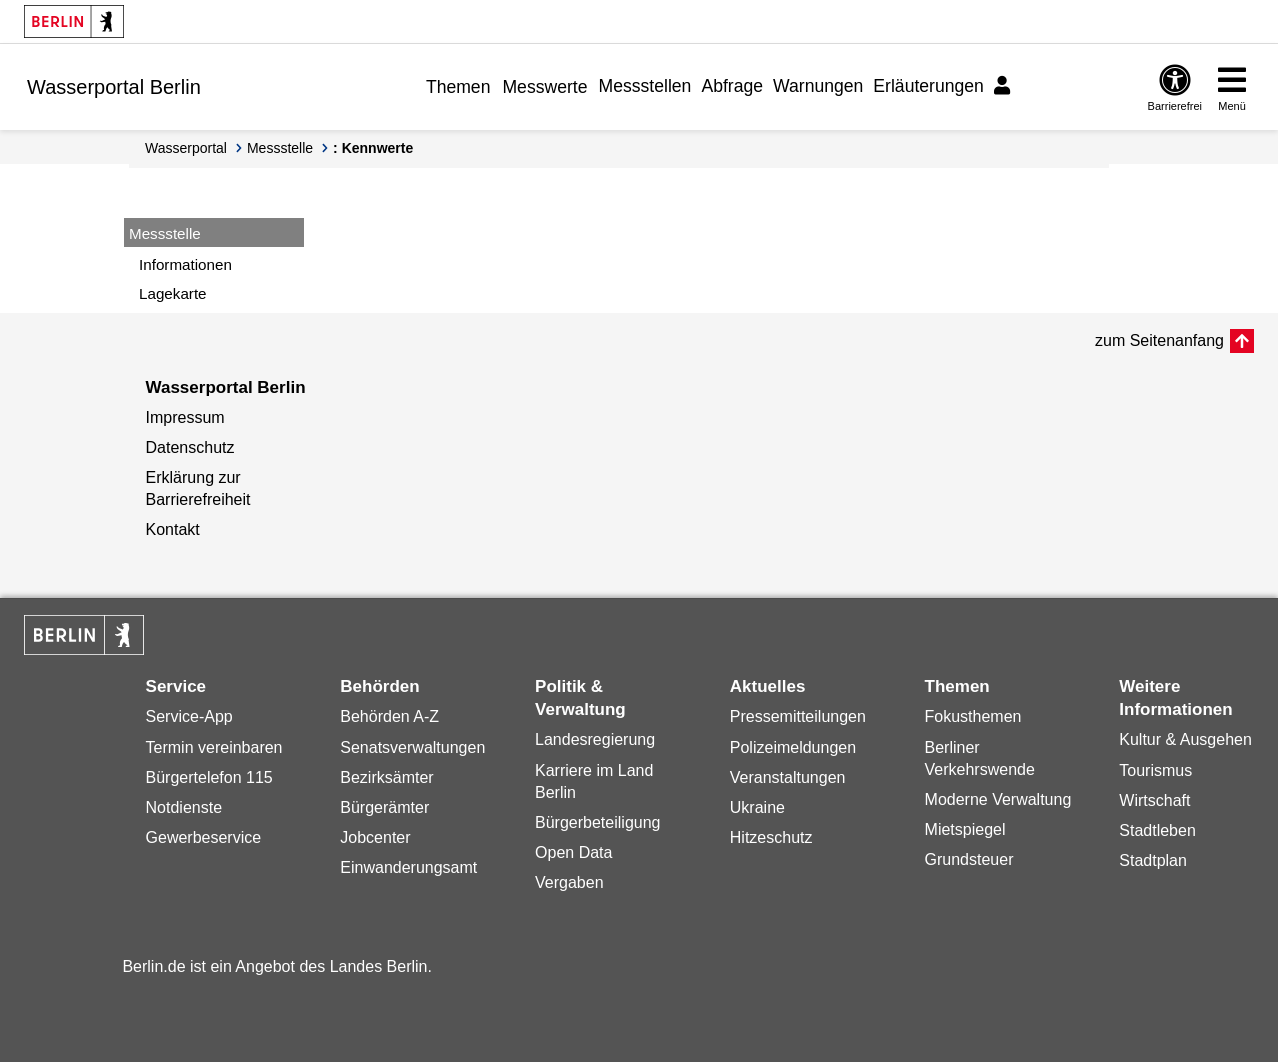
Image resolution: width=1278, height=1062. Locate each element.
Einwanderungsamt (408, 867)
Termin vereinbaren (214, 747)
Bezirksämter (386, 777)
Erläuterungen (928, 86)
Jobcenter (375, 837)
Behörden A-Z (389, 716)
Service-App (189, 716)
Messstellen (645, 86)
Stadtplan (1153, 860)
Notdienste (184, 807)
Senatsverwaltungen (412, 747)
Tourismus (1155, 770)
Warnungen (818, 86)
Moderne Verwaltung (998, 799)
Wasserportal (186, 148)
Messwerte (544, 87)
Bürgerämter (384, 807)
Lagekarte (173, 293)
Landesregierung (595, 739)
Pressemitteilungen (798, 716)
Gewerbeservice (204, 837)
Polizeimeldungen (793, 747)
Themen (458, 87)
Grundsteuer (969, 859)
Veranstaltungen (788, 777)
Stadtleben (1157, 830)
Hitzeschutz (771, 837)
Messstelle (280, 148)
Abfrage (732, 86)
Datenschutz (190, 447)
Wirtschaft (1154, 800)
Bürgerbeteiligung (597, 822)
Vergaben (569, 882)
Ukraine (757, 807)
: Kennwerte (373, 148)
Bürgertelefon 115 (209, 777)
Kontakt (173, 529)
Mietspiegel (965, 829)
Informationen (185, 264)
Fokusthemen (973, 716)
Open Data (573, 852)
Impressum (185, 417)
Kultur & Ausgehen (1185, 739)
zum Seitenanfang (1159, 340)
